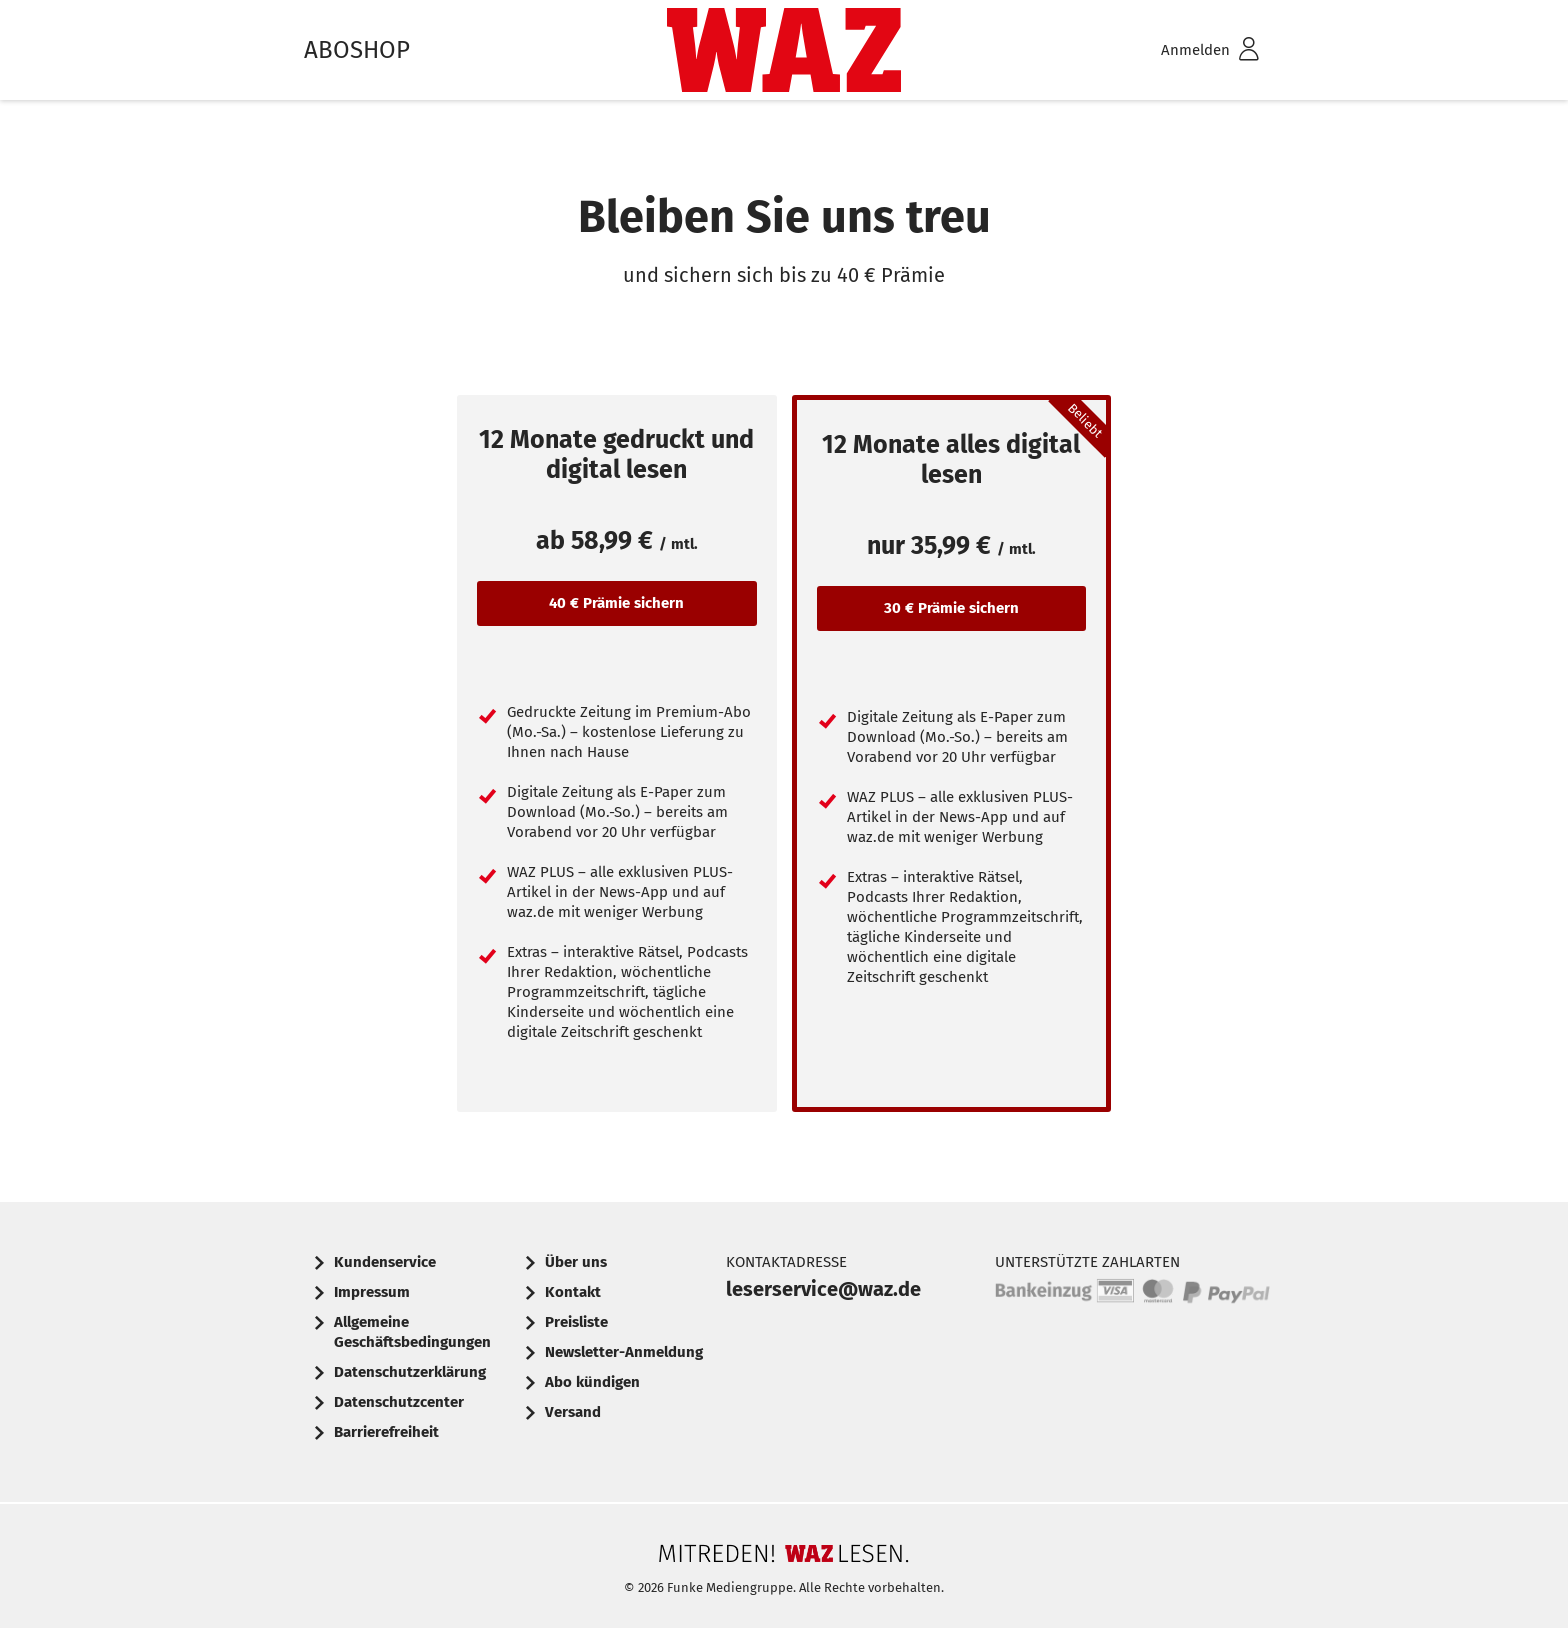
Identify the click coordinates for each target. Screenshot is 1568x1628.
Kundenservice (385, 1262)
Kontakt (573, 1292)
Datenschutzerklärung (410, 1372)
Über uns (576, 1262)
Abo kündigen (592, 1382)
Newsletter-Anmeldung (624, 1352)
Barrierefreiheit (386, 1432)
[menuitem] (1184, 50)
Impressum (372, 1292)
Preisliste (576, 1322)
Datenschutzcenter (399, 1402)
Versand (573, 1412)
